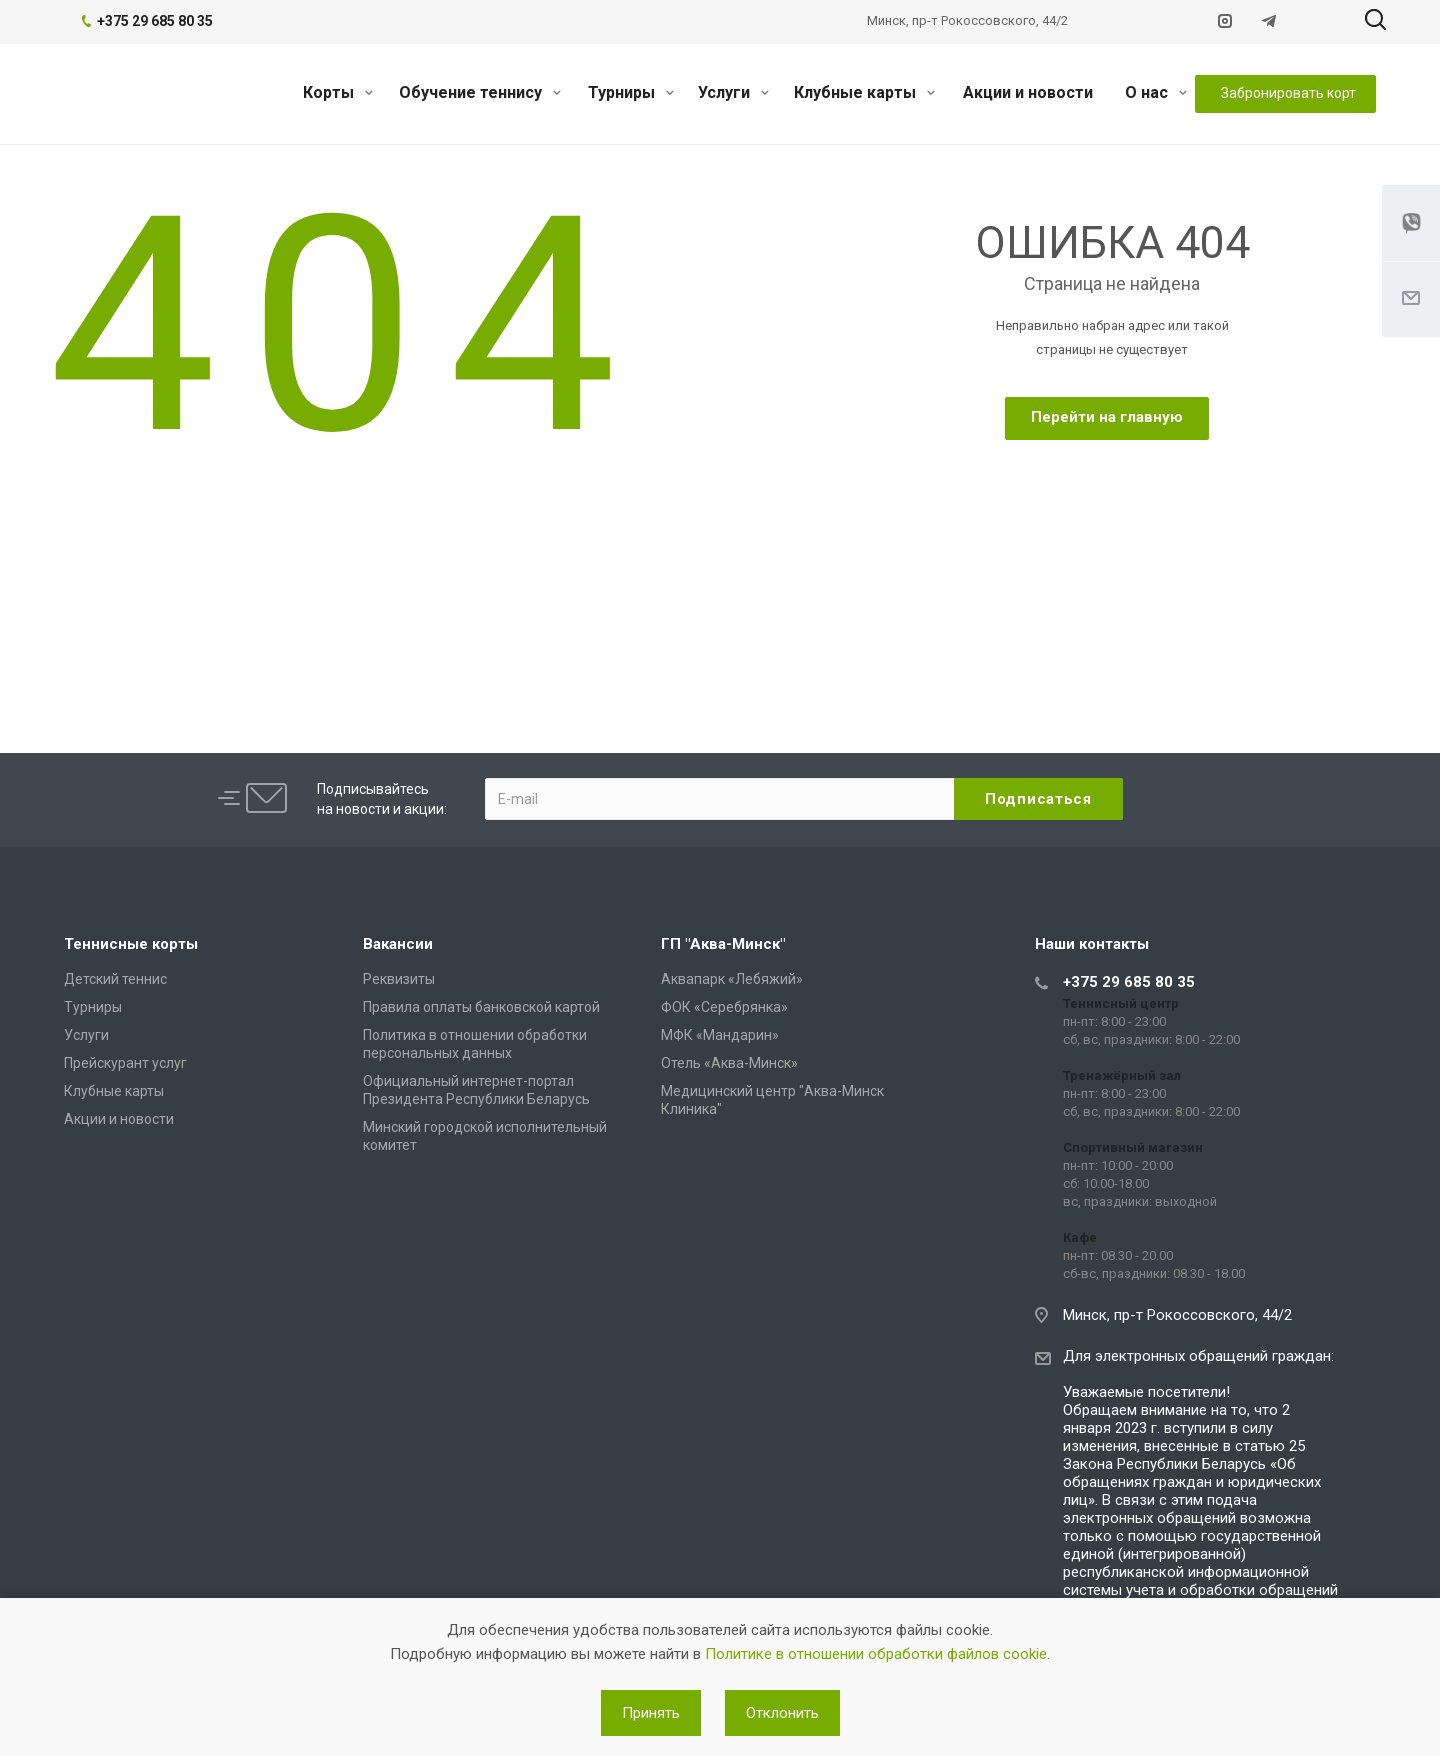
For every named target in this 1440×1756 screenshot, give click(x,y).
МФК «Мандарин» (720, 1035)
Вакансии (398, 944)
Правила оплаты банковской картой (481, 1007)
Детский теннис (115, 979)
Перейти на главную (1107, 417)
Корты (338, 92)
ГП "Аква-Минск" (723, 944)
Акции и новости (1028, 92)
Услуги (733, 92)
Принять (651, 1713)
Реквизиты (399, 979)
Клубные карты (864, 92)
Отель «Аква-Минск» (729, 1063)
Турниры (631, 92)
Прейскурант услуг (125, 1063)
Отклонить (782, 1713)
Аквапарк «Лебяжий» (732, 979)
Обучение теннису (480, 92)
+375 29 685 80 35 (1129, 982)
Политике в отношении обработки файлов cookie (876, 1654)
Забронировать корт (1288, 93)
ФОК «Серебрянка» (724, 1007)
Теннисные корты (131, 944)
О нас (1156, 92)
